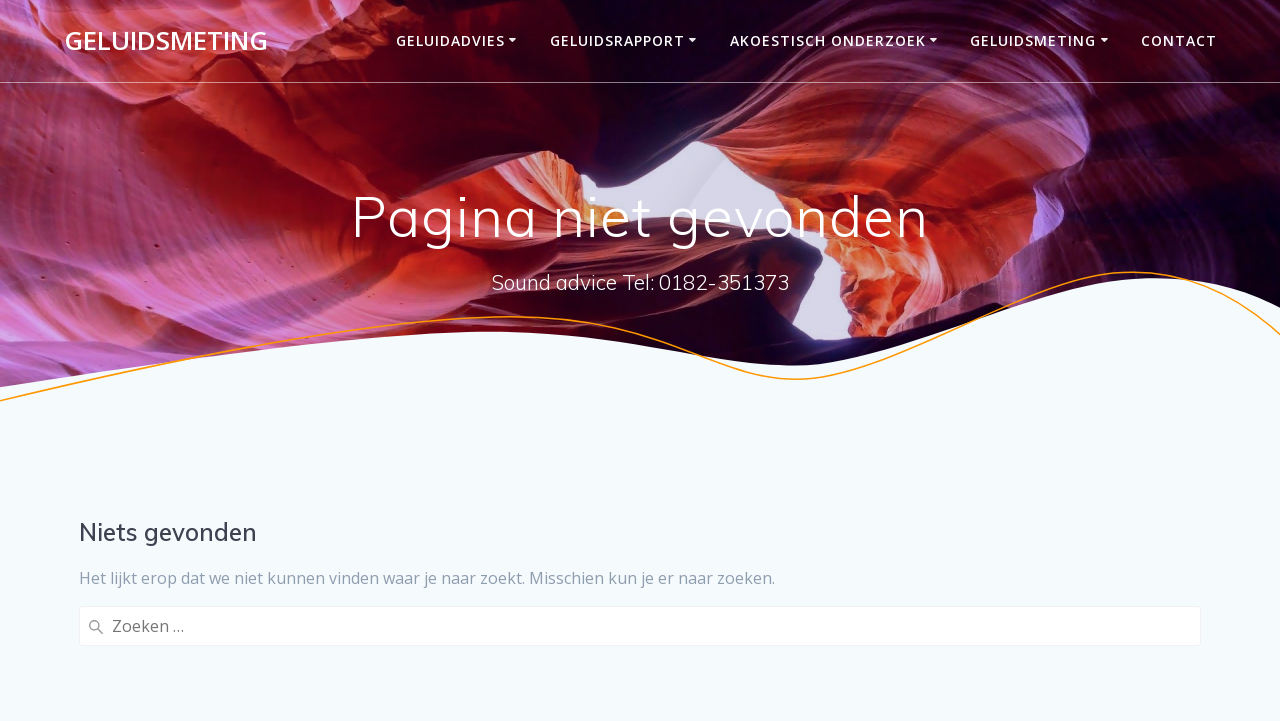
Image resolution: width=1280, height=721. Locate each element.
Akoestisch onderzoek (828, 40)
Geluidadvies (450, 40)
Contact (1179, 40)
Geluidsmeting (166, 41)
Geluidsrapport (617, 40)
